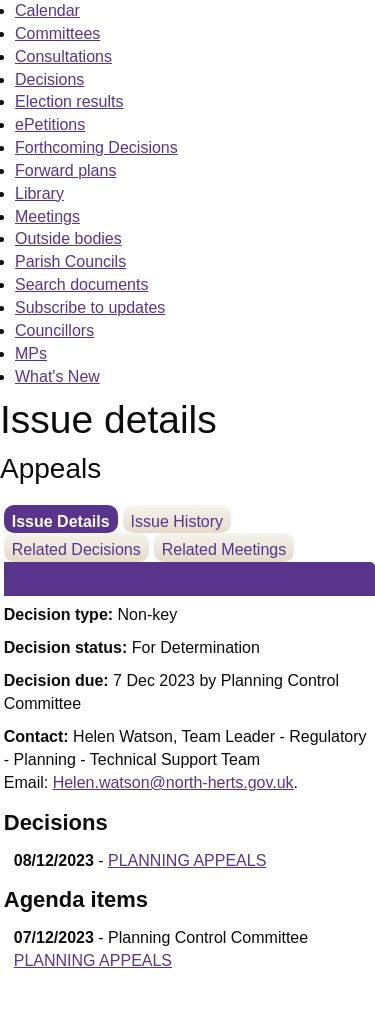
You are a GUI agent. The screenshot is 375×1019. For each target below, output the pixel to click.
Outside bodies (68, 238)
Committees (57, 33)
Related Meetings (224, 549)
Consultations (63, 56)
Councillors (54, 330)
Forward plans (65, 170)
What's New (57, 376)
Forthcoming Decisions (96, 147)
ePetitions (50, 124)
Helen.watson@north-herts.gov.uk (173, 782)
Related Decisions (76, 549)
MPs (31, 353)
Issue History (177, 521)
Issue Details (61, 521)
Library (39, 193)
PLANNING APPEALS (187, 860)
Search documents (81, 284)
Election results (69, 101)
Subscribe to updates (90, 307)
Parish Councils (70, 261)
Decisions (49, 79)
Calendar (47, 10)
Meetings (47, 216)
